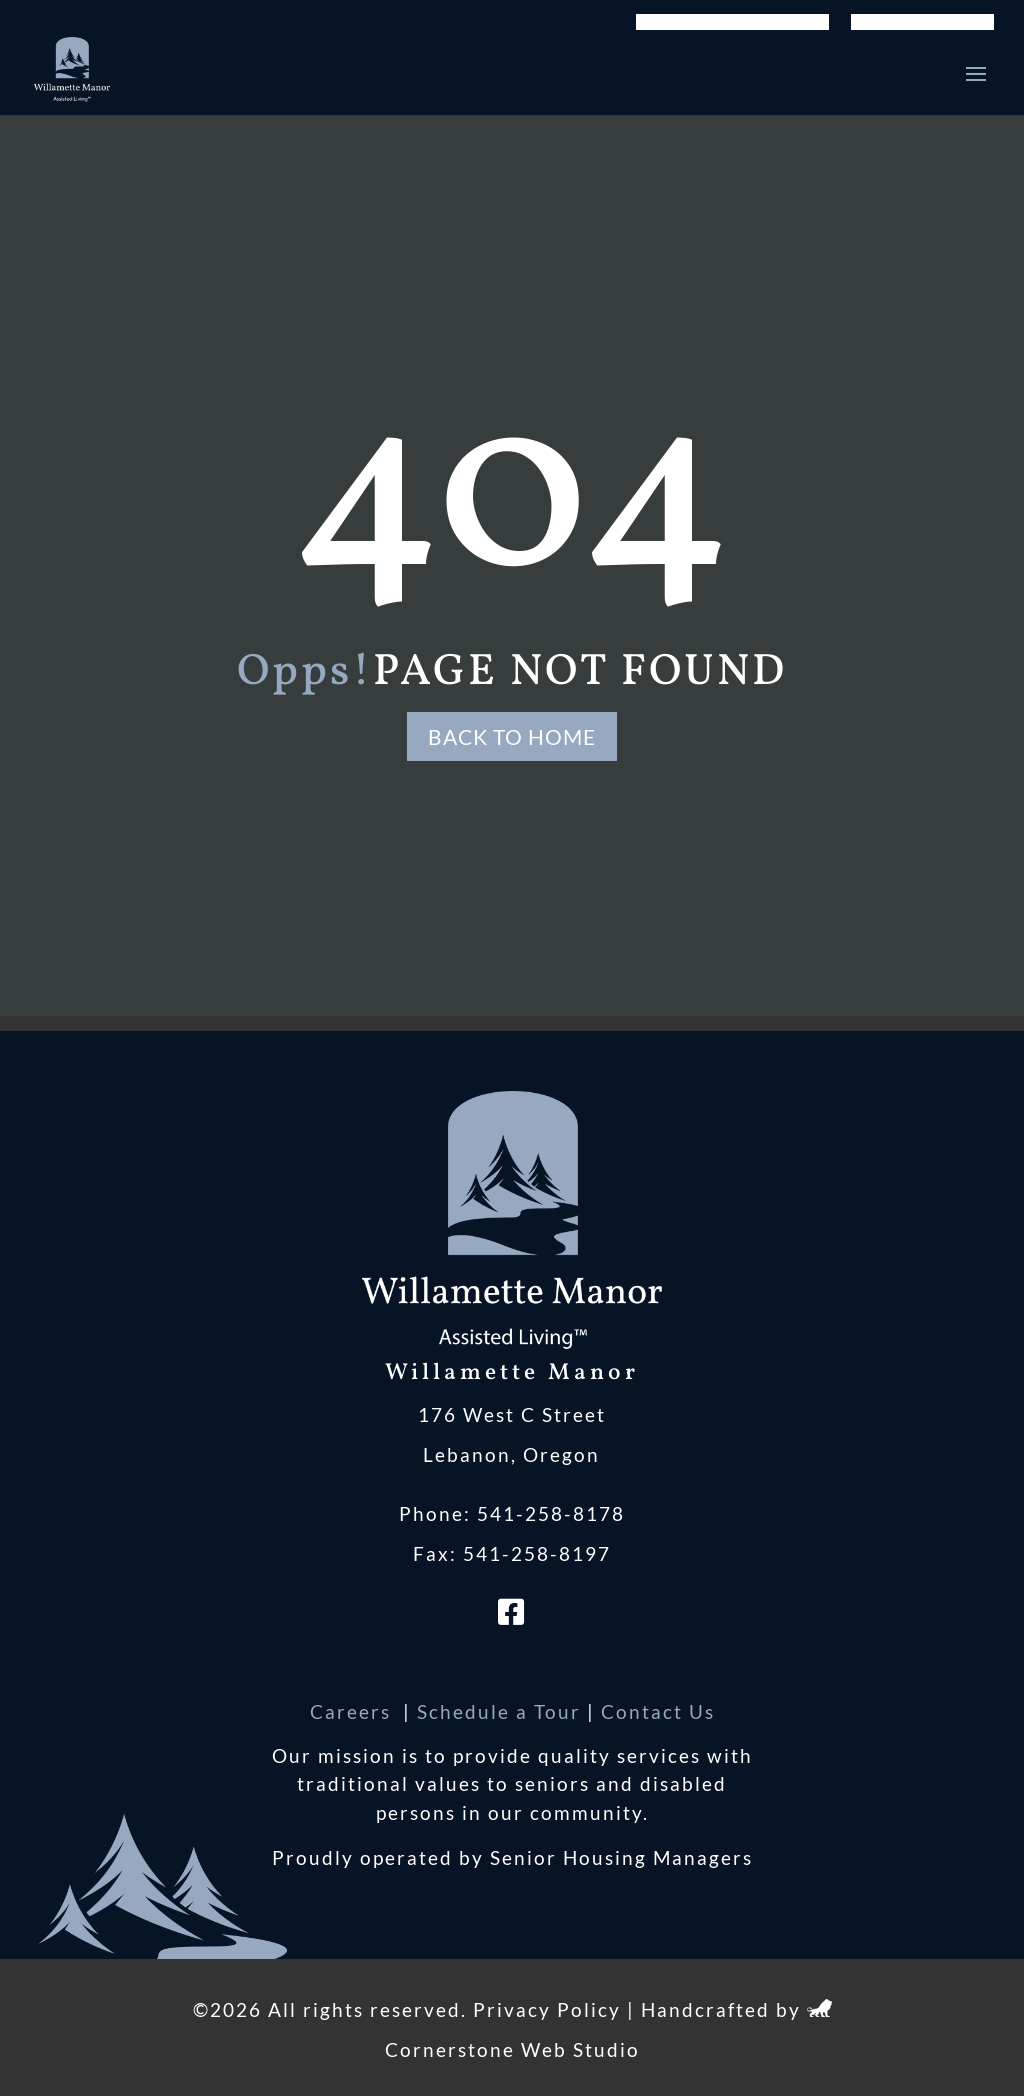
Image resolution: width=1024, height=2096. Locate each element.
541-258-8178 (551, 1513)
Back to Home (512, 736)
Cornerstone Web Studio (512, 2049)
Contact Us (658, 1711)
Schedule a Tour (499, 1711)
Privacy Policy (547, 2009)
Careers (353, 1711)
